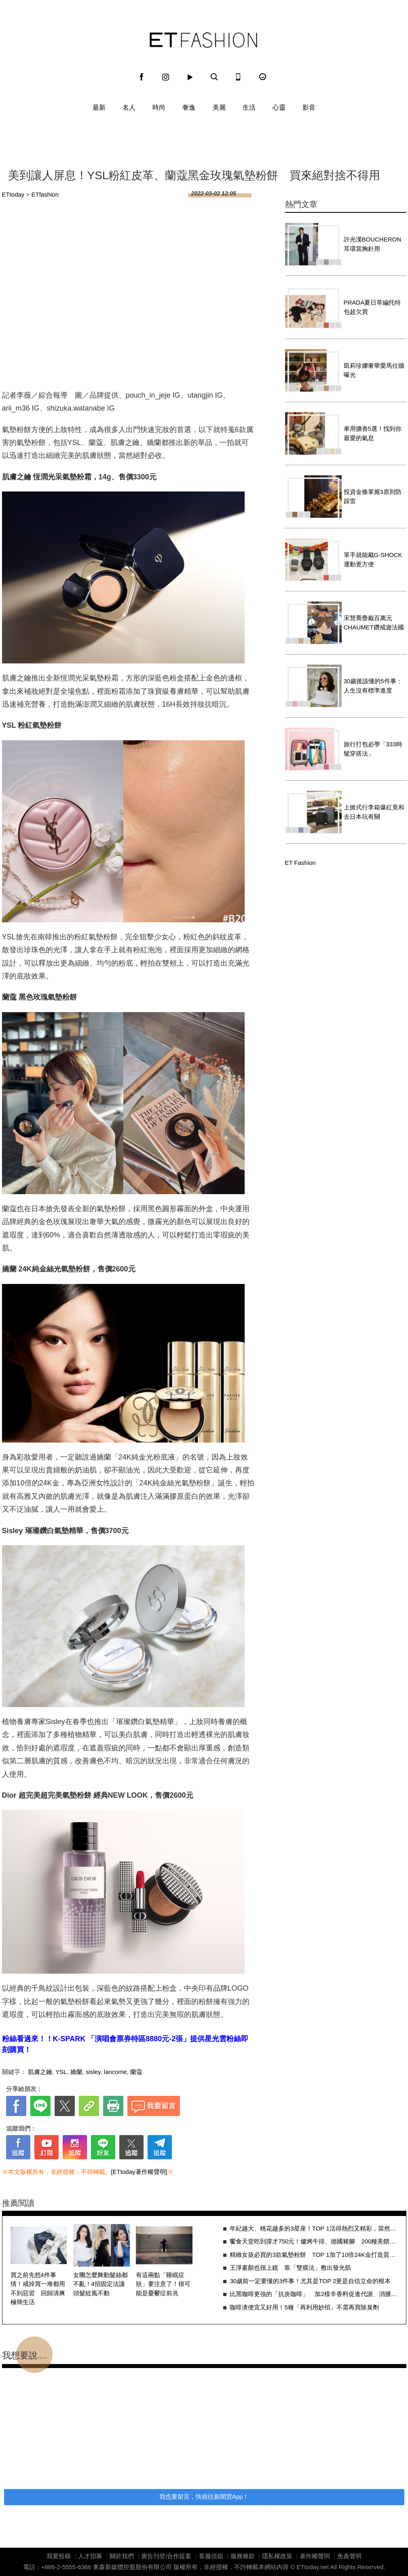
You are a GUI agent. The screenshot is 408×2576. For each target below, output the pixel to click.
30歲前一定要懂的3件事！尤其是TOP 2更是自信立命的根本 (310, 2280)
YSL (61, 2071)
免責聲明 (349, 2556)
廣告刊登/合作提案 (166, 2556)
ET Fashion (203, 40)
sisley (93, 2071)
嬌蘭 (76, 2071)
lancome (115, 2071)
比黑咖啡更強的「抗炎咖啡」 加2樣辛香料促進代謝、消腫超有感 (313, 2293)
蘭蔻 (136, 2071)
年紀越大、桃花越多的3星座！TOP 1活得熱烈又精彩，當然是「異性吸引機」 (313, 2228)
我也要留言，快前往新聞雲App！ (204, 2496)
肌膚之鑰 (40, 2071)
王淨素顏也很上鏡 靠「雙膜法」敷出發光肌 (290, 2267)
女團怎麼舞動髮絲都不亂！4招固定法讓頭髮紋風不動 (100, 2283)
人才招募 (90, 2556)
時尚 (158, 107)
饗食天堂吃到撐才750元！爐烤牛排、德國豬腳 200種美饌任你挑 (313, 2241)
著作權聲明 (315, 2556)
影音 (308, 107)
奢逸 (188, 107)
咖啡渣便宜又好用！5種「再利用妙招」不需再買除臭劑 (304, 2307)
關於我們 (122, 2556)
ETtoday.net (312, 2566)
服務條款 (242, 2556)
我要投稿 (59, 2556)
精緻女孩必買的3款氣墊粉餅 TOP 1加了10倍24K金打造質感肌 (313, 2254)
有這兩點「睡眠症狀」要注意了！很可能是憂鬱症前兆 (163, 2283)
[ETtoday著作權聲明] (139, 2171)
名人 (129, 107)
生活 (249, 107)
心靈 (279, 107)
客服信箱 (211, 2556)
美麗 (219, 107)
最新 (99, 107)
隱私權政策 (277, 2556)
